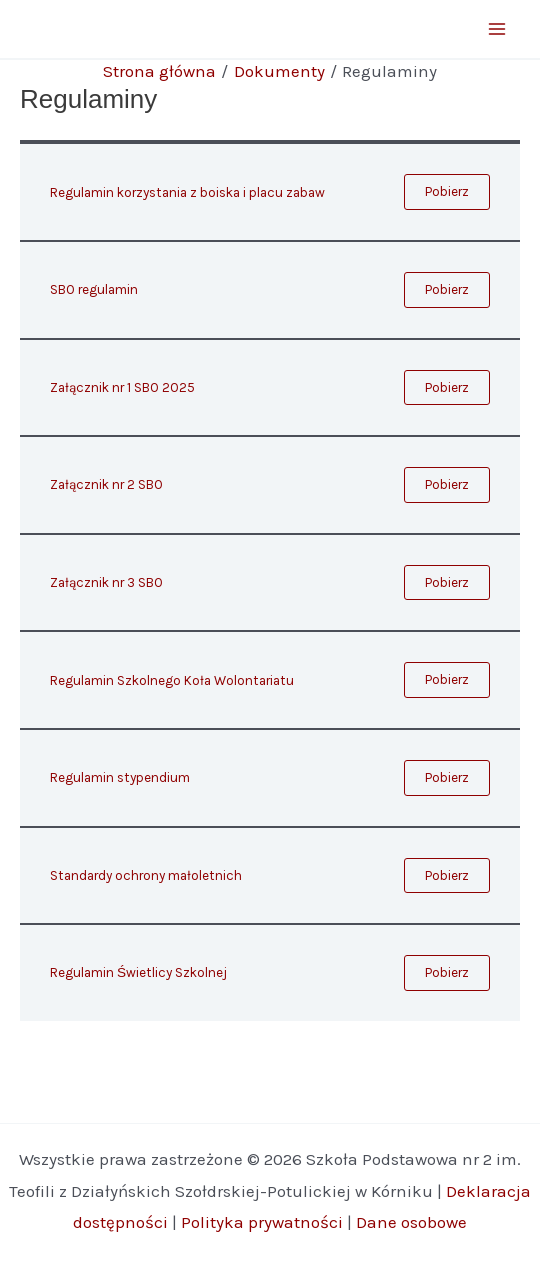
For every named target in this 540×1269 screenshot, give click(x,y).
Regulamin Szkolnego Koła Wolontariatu (172, 680)
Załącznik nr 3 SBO (106, 582)
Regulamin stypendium (120, 777)
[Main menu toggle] (498, 29)
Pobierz (447, 191)
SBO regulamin (94, 289)
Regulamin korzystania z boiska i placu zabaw (187, 192)
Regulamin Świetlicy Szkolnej (138, 972)
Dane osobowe (411, 1222)
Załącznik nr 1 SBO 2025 (122, 387)
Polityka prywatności (262, 1222)
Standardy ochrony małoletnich (146, 875)
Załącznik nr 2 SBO (106, 484)
